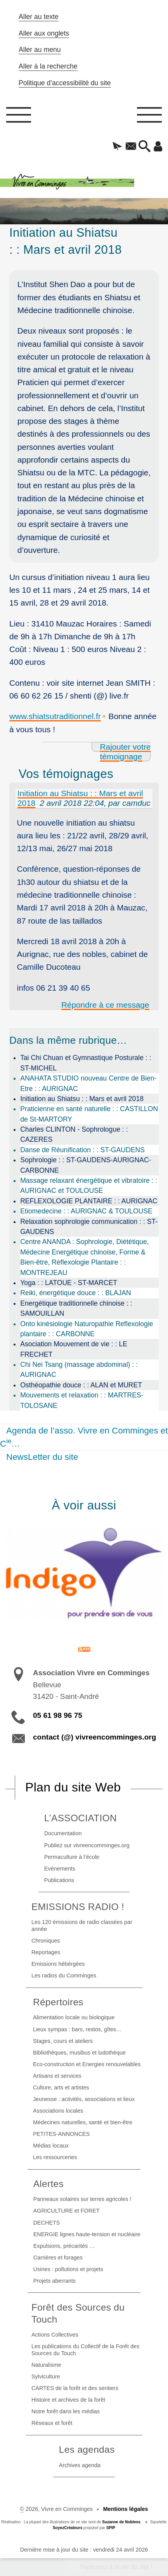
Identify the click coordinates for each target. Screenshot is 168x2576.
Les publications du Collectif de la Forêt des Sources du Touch (85, 2349)
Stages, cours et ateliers (63, 2041)
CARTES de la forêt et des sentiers (74, 2388)
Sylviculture (45, 2376)
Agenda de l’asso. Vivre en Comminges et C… (84, 1437)
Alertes (48, 2184)
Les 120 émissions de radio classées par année (81, 1925)
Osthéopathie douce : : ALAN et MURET (81, 1385)
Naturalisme (46, 2365)
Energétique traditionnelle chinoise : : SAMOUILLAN (76, 1308)
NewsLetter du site (42, 1457)
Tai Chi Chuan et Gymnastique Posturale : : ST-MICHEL (85, 1063)
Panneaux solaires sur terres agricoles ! (82, 2199)
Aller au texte (39, 17)
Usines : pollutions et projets (68, 2269)
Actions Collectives (54, 2335)
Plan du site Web (73, 1787)
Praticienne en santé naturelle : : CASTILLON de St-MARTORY (89, 1114)
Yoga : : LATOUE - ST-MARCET (68, 1283)
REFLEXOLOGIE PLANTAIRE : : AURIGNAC (89, 1201)
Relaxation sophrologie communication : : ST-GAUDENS (89, 1227)
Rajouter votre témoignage (125, 751)
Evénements (59, 1868)
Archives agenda (79, 2465)
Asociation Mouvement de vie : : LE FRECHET (73, 1349)
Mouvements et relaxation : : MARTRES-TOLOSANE (81, 1400)
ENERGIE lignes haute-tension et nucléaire (86, 2234)
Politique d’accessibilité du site (65, 83)
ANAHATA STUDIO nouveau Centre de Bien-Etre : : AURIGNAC (88, 1083)
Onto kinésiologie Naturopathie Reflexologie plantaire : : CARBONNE (86, 1329)
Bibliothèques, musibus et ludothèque (79, 2052)
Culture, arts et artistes (61, 2087)
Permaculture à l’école (71, 1857)
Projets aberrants (54, 2281)
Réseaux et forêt (52, 2423)
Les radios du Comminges (63, 1975)
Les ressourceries (55, 2157)
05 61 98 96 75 (57, 1715)
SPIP (110, 2528)
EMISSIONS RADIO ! (77, 1906)
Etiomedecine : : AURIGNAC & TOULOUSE (86, 1211)
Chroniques (45, 1941)
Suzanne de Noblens (121, 2522)
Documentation (63, 1833)
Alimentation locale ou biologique (73, 2017)
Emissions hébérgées (58, 1964)
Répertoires (58, 2002)
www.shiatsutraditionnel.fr (55, 716)
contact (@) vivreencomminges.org (94, 1737)
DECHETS (46, 2223)
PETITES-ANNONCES (61, 2134)
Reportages (45, 1952)
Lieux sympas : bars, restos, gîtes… (77, 2029)
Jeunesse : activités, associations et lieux (84, 2099)
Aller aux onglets (44, 33)
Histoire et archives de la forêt (68, 2400)
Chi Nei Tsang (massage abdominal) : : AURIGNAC (79, 1369)
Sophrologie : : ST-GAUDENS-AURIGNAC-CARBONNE (85, 1165)
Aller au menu (40, 49)
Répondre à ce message (105, 1004)
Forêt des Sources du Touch (78, 2313)
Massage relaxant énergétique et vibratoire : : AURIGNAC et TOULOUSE (88, 1185)
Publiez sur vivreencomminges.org (87, 1845)
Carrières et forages (58, 2257)
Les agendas (87, 2449)
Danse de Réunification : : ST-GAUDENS (82, 1150)
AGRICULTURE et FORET (66, 2211)
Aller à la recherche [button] (48, 66)
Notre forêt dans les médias (65, 2411)
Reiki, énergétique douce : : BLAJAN (75, 1293)
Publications (59, 1880)
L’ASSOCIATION (80, 1818)
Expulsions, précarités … (64, 2246)
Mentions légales (125, 2509)
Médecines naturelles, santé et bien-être (82, 2122)
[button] (117, 147)
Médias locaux (51, 2145)
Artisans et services (57, 2076)
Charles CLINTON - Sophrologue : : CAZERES (74, 1134)
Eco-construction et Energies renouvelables (87, 2064)
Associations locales (58, 2111)
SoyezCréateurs (67, 2528)
